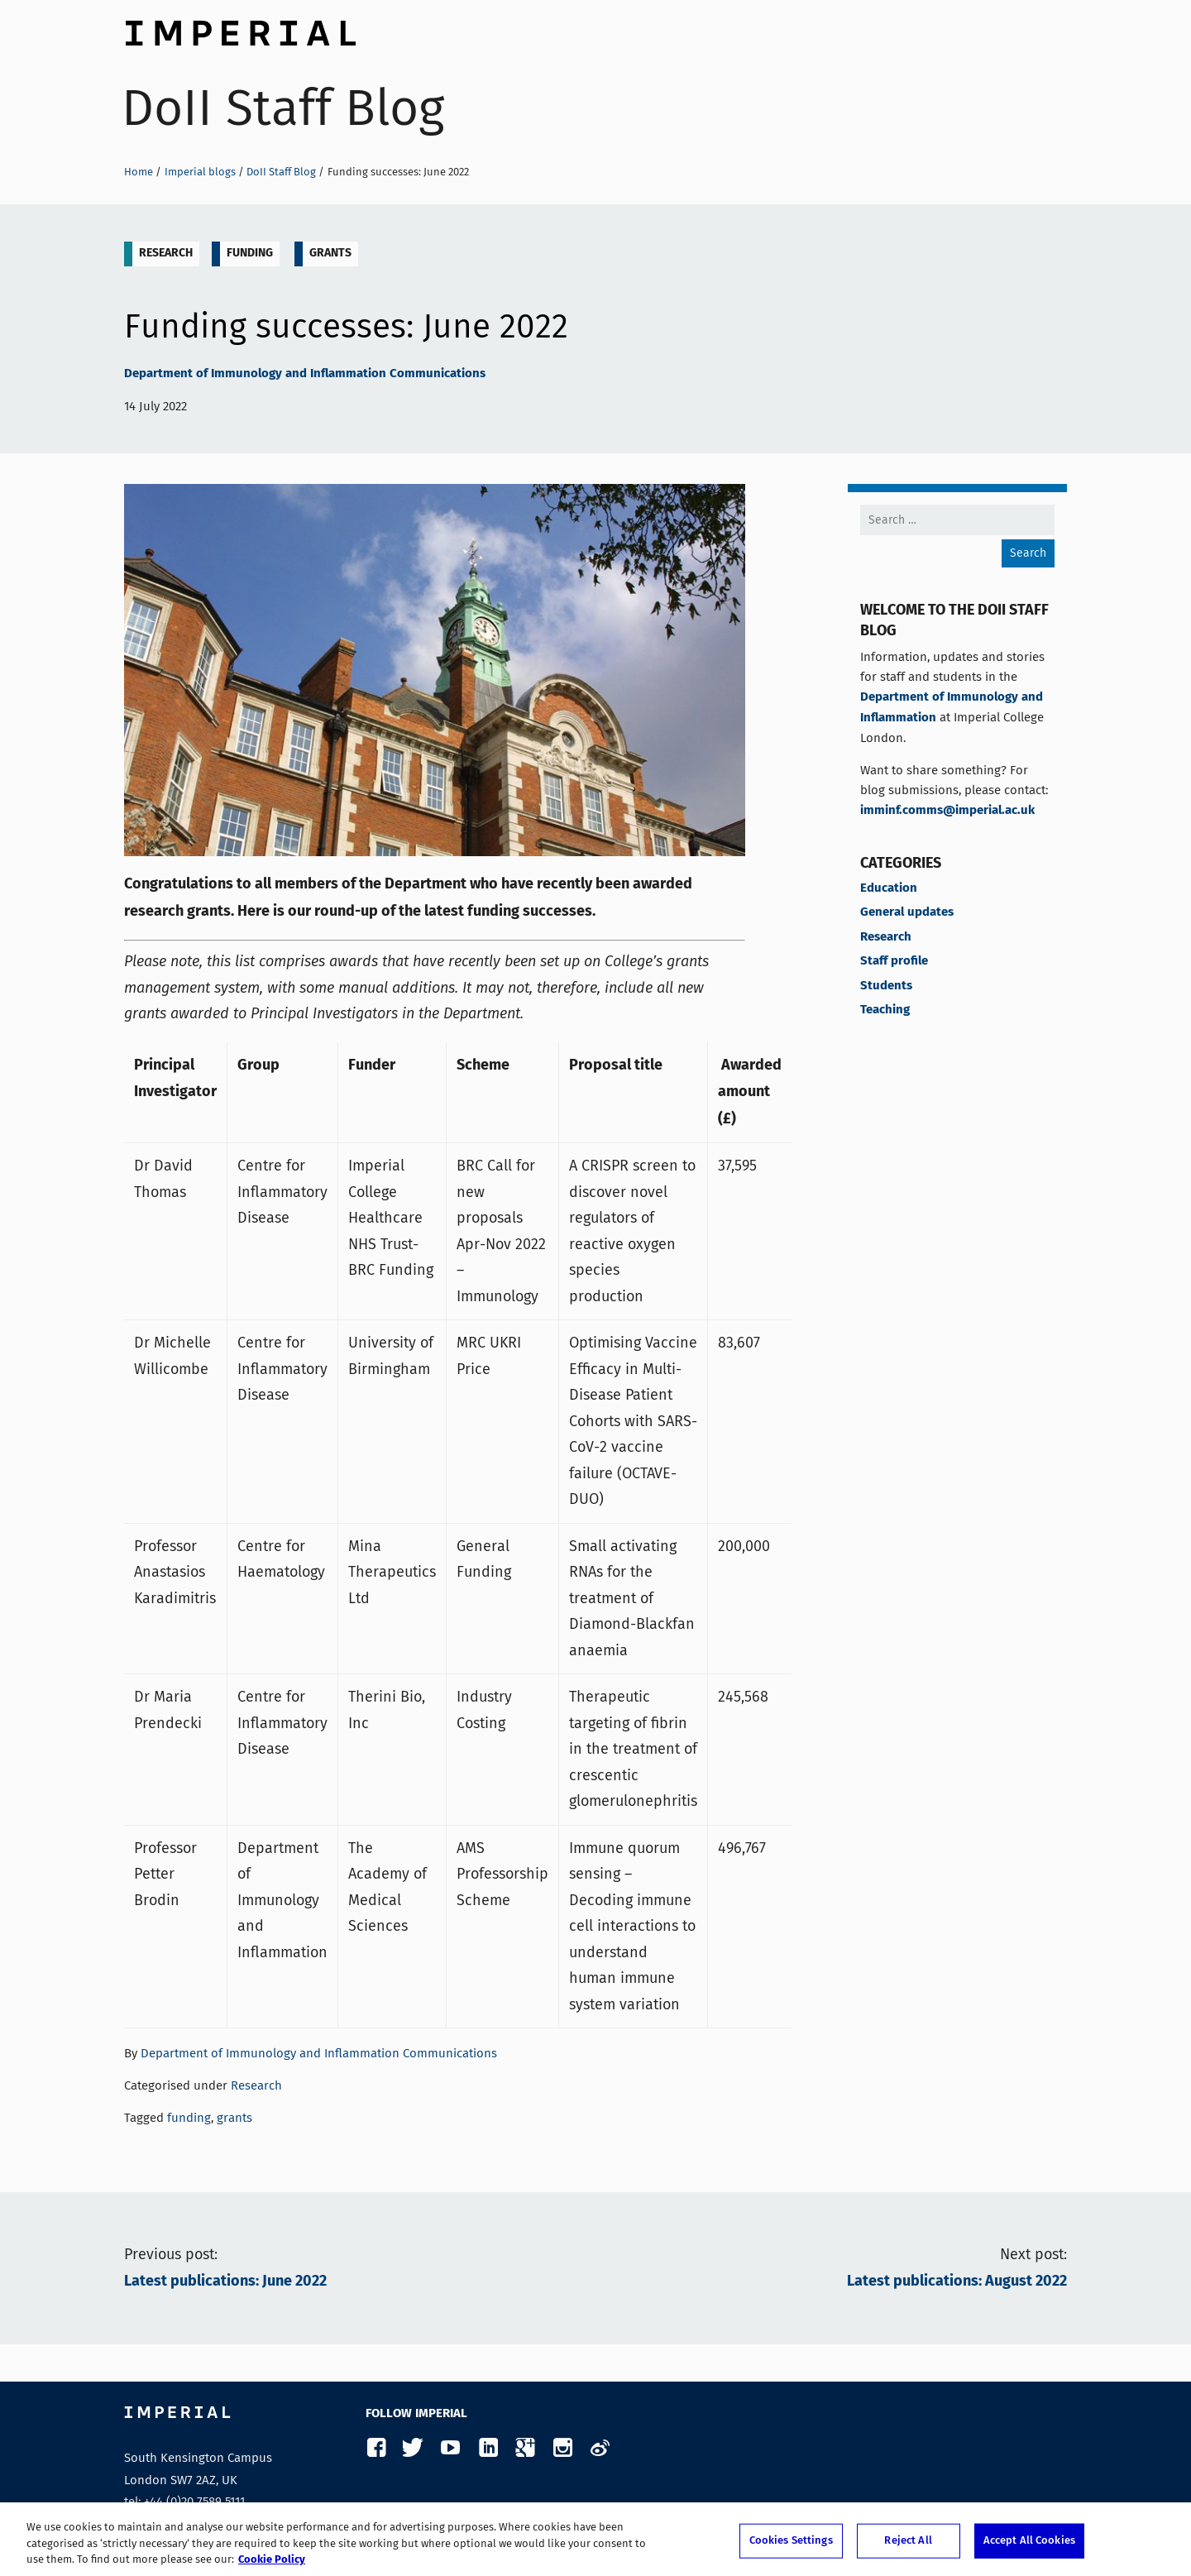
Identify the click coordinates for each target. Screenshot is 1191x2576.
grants (330, 253)
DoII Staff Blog (283, 108)
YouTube (450, 2448)
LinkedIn (487, 2448)
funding (250, 253)
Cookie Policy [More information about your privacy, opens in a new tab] (271, 2562)
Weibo (599, 2448)
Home (138, 171)
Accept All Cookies (1029, 2543)
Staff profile (894, 961)
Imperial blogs (200, 171)
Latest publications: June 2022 (225, 2281)
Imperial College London (240, 28)
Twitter (413, 2448)
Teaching (885, 1010)
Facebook (376, 2448)
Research (166, 253)
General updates (907, 912)
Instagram (562, 2448)
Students (886, 986)
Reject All (907, 2543)
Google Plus (524, 2448)
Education (888, 888)
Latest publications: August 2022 (957, 2281)
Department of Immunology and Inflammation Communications (304, 374)
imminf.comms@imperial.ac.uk (947, 811)
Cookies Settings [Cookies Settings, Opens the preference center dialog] (791, 2543)
